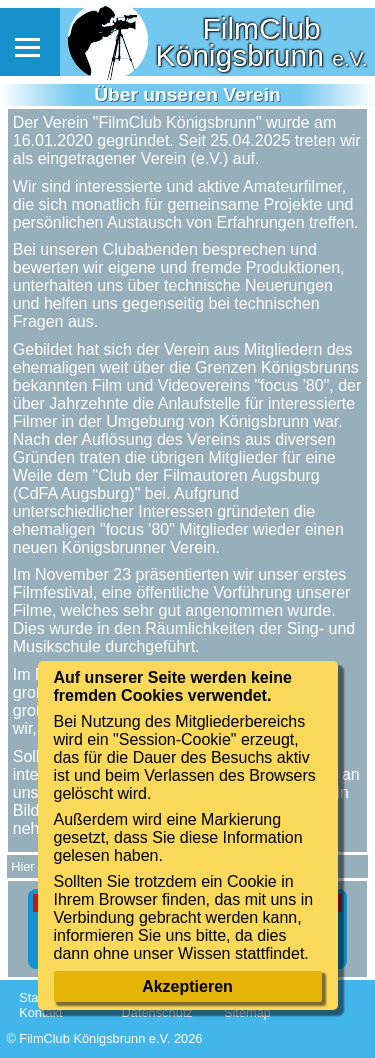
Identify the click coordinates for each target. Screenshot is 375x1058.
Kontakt (40, 1012)
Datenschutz (157, 1012)
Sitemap (247, 1012)
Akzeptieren (187, 986)
